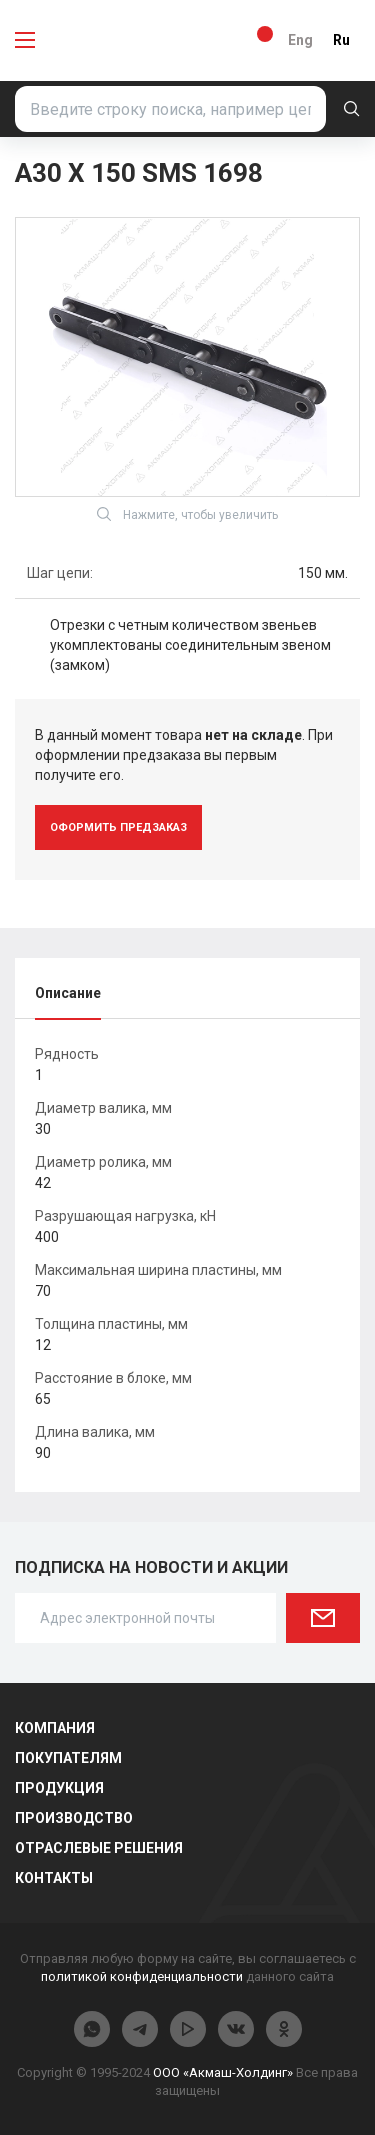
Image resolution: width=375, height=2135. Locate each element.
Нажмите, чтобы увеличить (187, 514)
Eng (300, 40)
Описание (68, 993)
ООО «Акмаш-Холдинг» (223, 2072)
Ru (341, 40)
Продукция (59, 1788)
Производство (74, 1818)
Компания (55, 1728)
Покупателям (68, 1758)
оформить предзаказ (118, 827)
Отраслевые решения (99, 1848)
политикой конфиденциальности (142, 1976)
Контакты (54, 1878)
